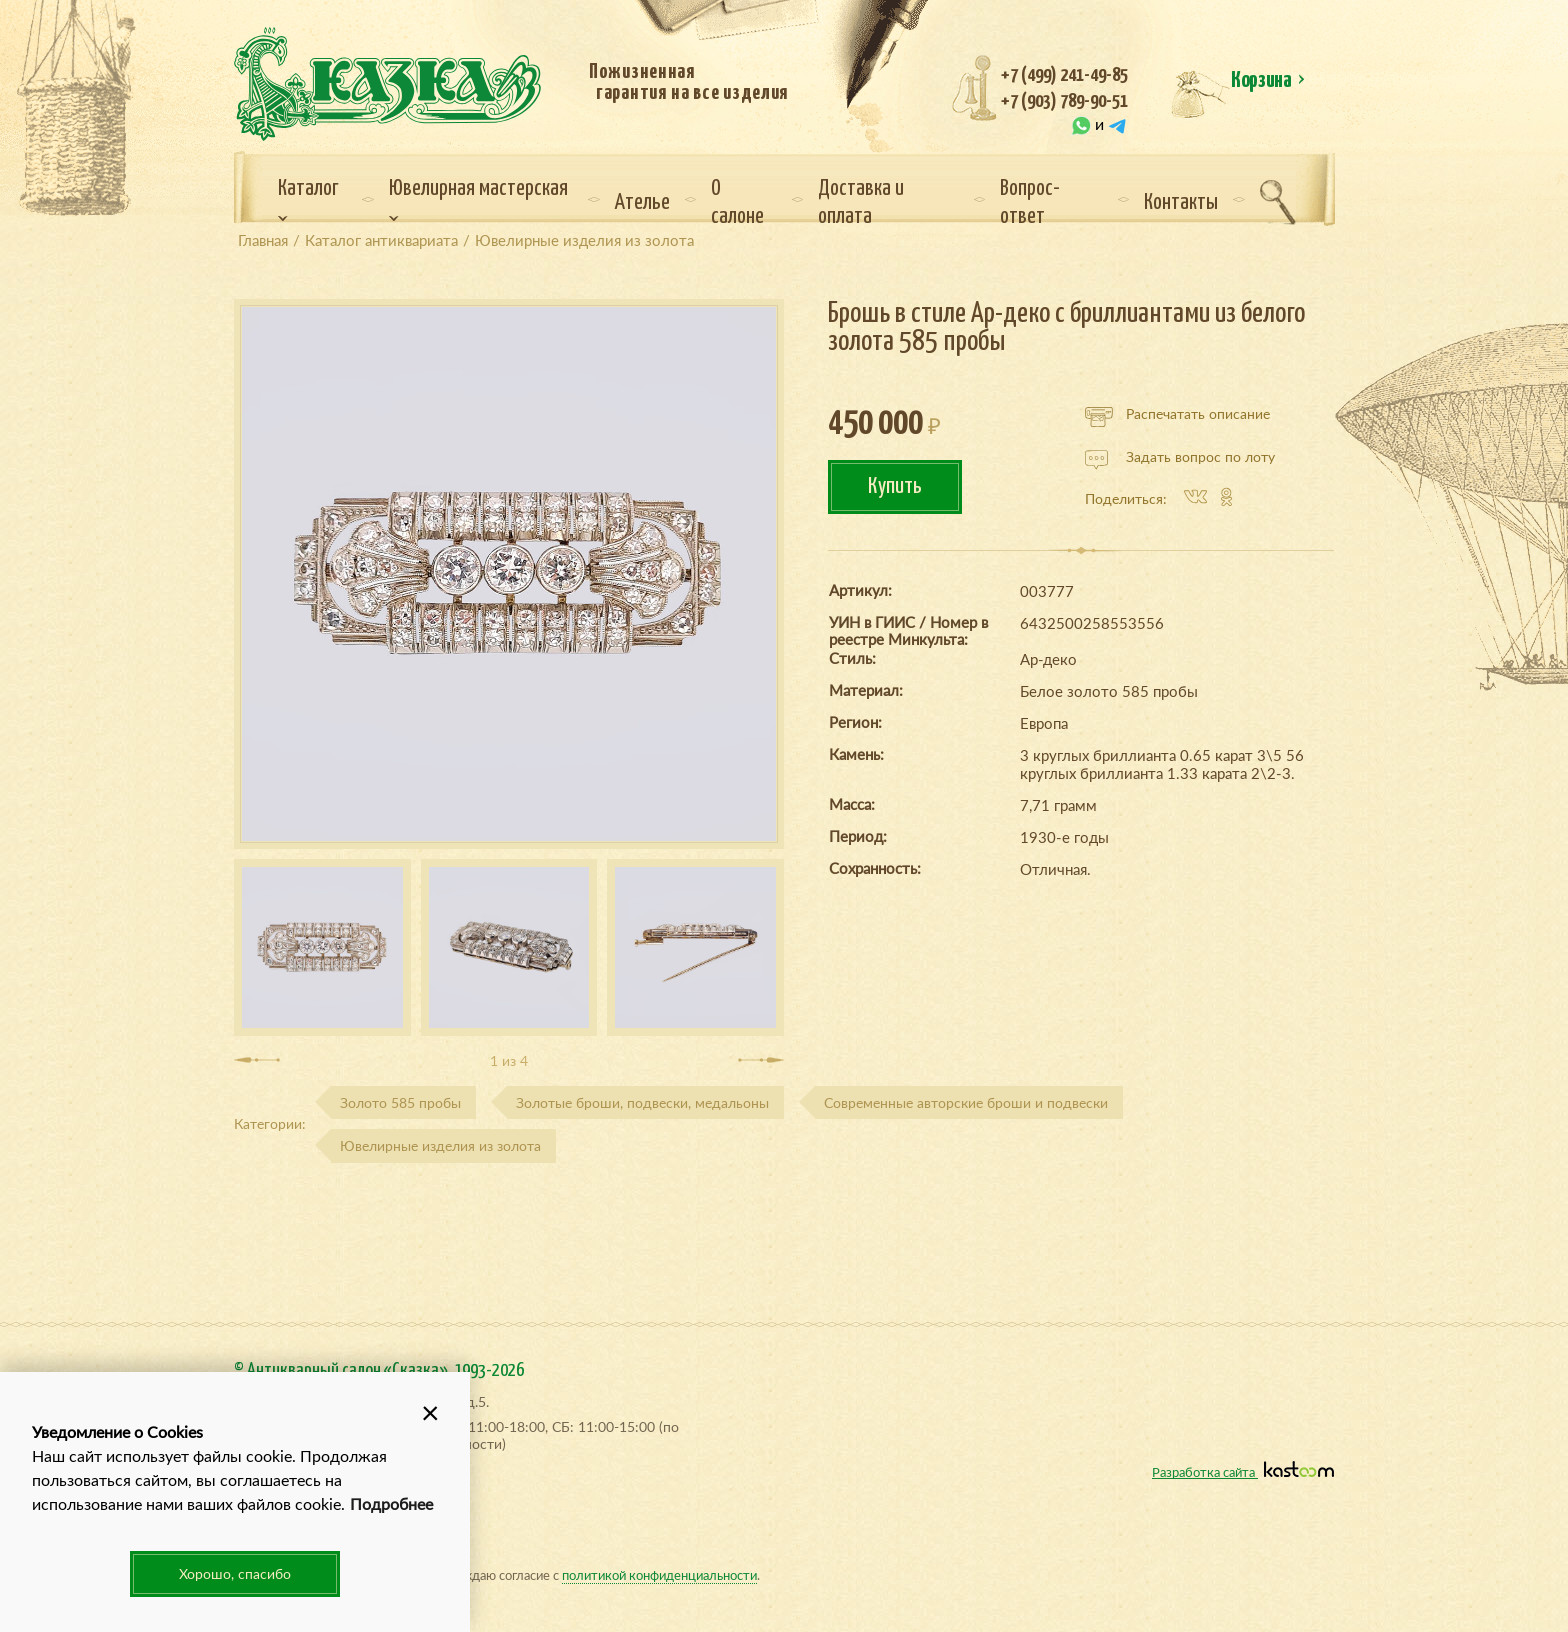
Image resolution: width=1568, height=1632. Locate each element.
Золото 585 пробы (400, 1102)
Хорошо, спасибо (235, 1573)
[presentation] (257, 1060)
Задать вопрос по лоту (1180, 457)
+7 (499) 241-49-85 (1064, 75)
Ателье (642, 203)
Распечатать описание (1177, 414)
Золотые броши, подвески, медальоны (642, 1102)
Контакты (1181, 203)
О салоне (737, 203)
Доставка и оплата (861, 203)
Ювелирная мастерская (478, 200)
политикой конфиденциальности (659, 1574)
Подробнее (391, 1503)
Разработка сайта (1243, 1471)
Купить (895, 486)
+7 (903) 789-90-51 (1064, 101)
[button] (430, 1412)
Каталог (308, 200)
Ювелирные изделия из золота (440, 1145)
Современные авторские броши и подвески (966, 1102)
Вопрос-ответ (1030, 203)
